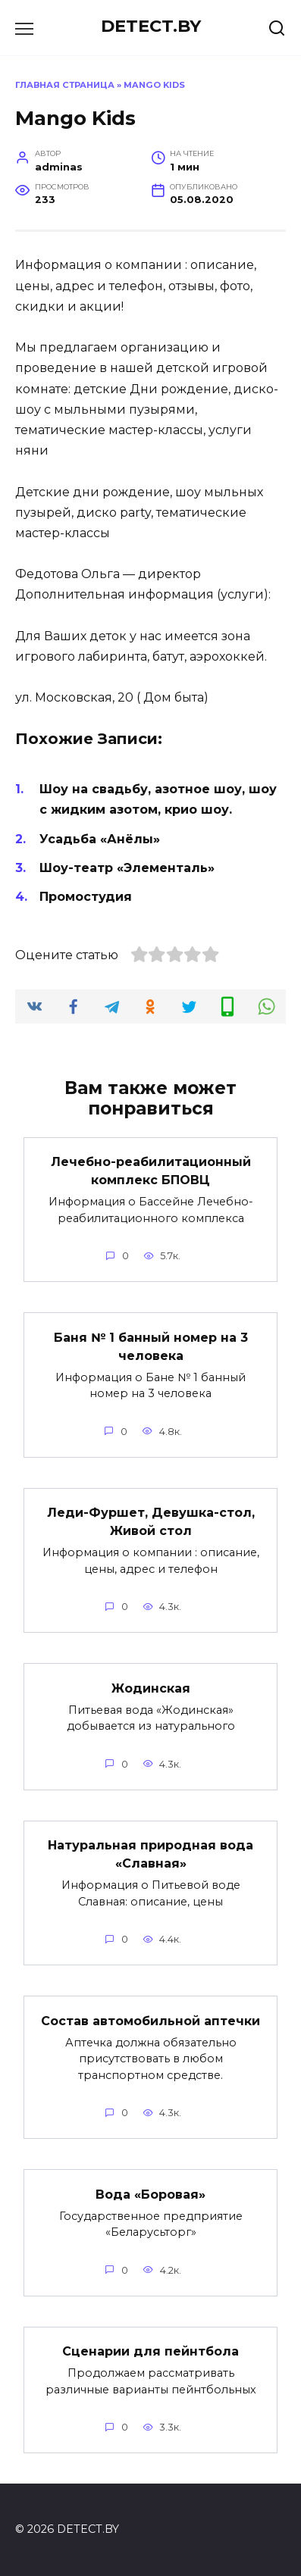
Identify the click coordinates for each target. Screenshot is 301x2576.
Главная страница (64, 85)
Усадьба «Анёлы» (99, 839)
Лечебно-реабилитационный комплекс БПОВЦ (151, 1171)
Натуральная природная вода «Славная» (150, 1854)
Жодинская (150, 1687)
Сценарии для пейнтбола (150, 2351)
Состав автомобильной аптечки (150, 2020)
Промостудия (85, 896)
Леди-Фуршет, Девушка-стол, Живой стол (151, 1521)
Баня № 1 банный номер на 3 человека (151, 1346)
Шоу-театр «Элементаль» (127, 868)
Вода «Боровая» (150, 2194)
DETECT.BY (151, 25)
